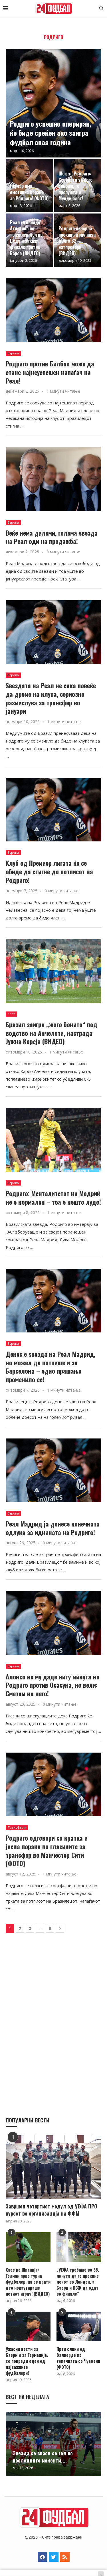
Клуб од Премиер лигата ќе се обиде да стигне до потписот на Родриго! (49, 871)
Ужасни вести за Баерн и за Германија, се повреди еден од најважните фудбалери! (27, 2361)
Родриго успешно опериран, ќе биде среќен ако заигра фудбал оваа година (50, 132)
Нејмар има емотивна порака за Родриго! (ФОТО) (29, 191)
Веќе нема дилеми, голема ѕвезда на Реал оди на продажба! (52, 537)
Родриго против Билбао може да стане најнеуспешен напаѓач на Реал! (50, 372)
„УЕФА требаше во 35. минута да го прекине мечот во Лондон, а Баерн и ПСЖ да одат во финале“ (77, 2282)
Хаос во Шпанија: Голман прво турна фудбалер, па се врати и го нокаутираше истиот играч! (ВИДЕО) (28, 2282)
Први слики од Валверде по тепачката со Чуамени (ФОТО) (78, 2358)
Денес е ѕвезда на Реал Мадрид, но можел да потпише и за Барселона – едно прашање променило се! (50, 1366)
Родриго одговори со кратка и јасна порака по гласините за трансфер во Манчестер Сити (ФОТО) (47, 1850)
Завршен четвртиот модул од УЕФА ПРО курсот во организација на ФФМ (51, 2210)
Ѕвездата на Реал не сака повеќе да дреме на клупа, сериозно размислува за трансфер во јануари (51, 698)
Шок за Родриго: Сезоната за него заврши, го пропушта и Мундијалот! (75, 185)
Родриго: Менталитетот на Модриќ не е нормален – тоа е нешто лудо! (53, 1197)
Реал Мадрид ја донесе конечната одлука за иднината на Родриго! (53, 1528)
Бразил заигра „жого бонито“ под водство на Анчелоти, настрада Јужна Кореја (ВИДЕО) (51, 1033)
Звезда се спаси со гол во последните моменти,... (43, 2456)
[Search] (101, 8)
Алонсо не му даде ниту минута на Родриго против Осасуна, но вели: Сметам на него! (53, 1685)
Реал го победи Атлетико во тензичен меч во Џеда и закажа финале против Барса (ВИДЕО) (26, 238)
